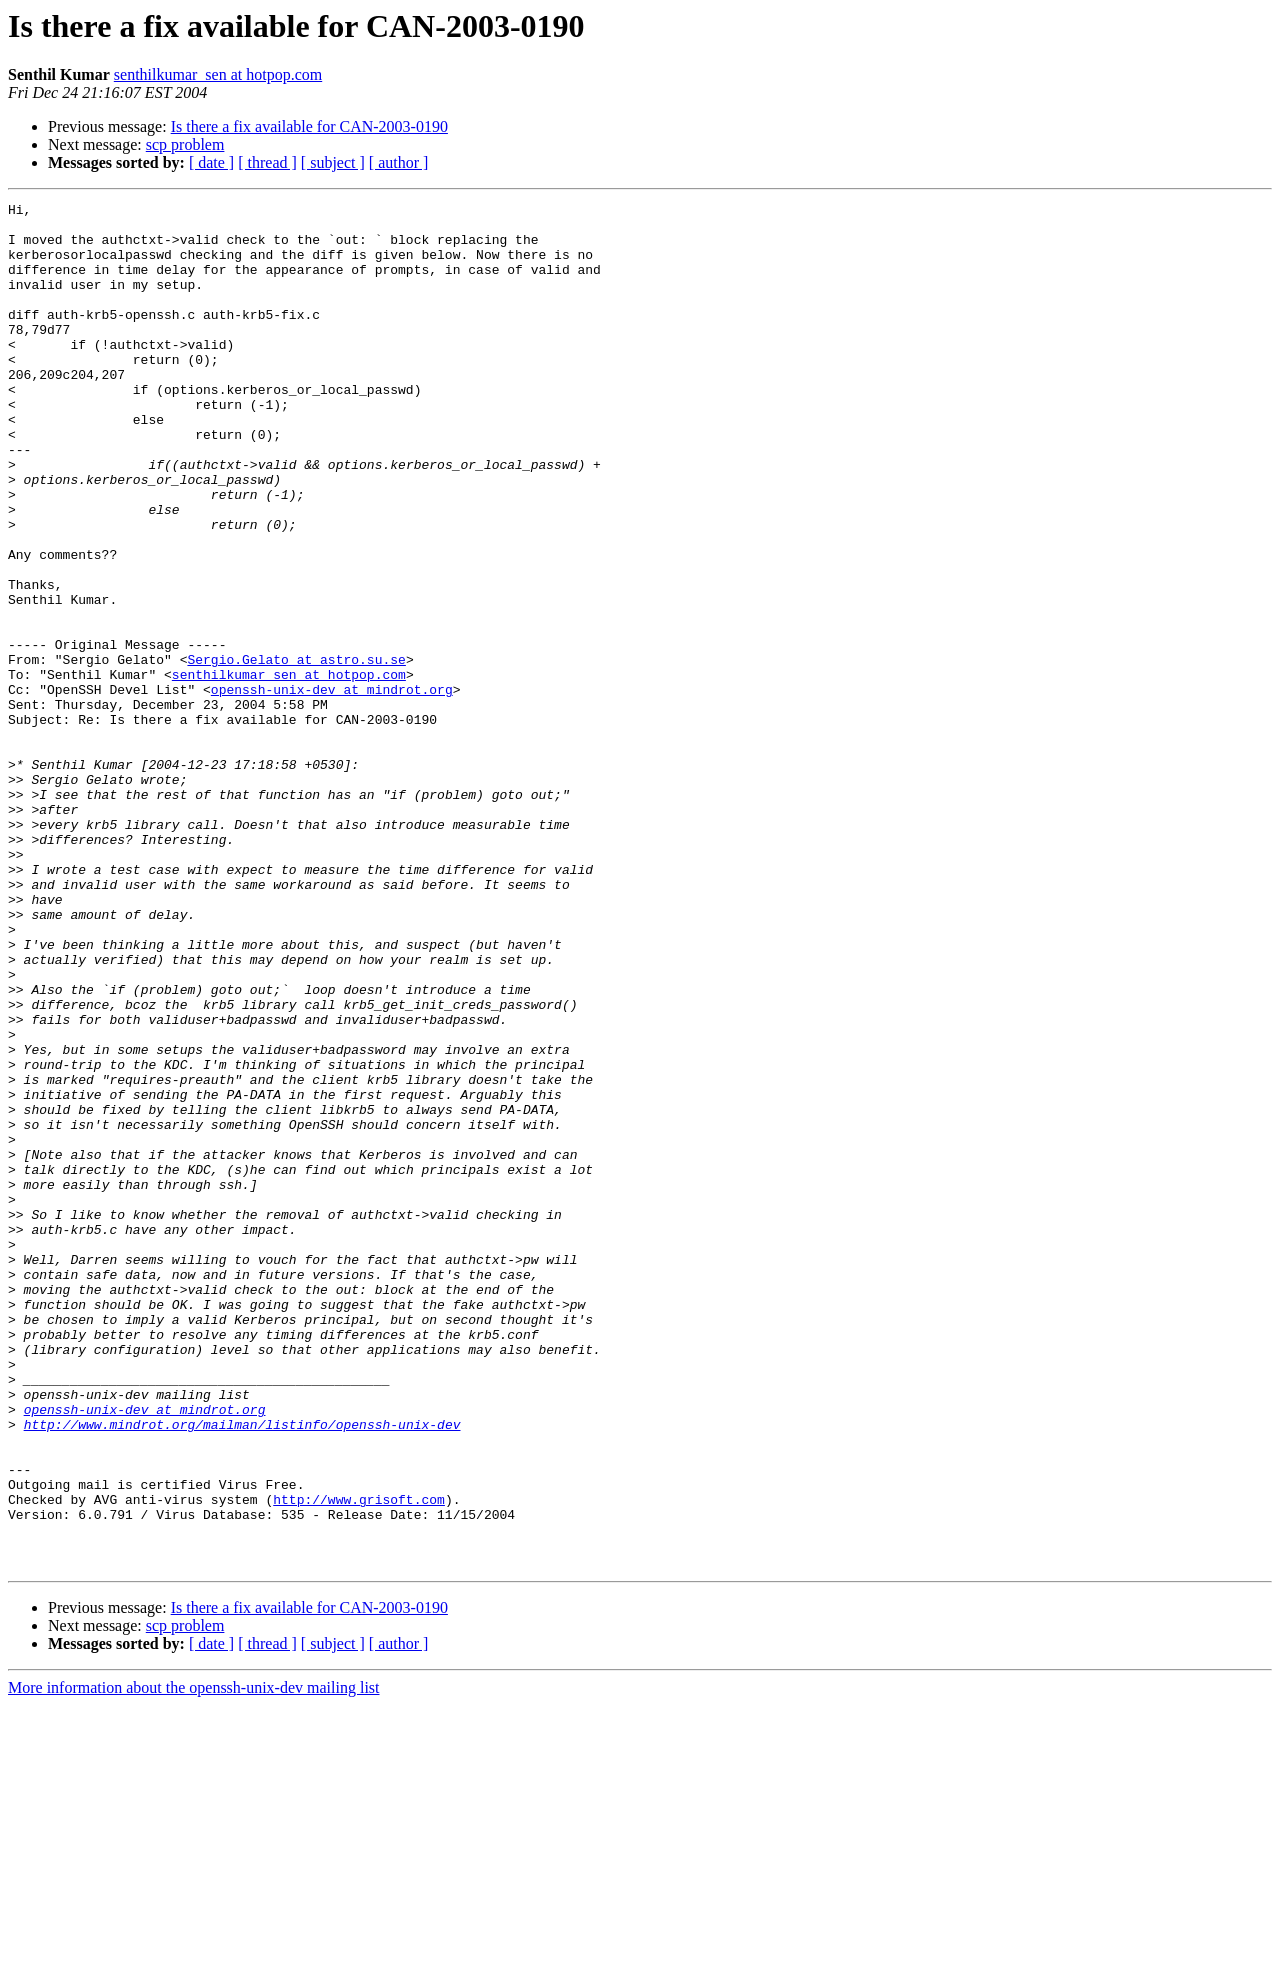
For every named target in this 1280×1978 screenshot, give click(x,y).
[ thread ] (267, 162)
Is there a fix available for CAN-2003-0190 (309, 126)
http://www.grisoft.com (359, 1760)
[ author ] (399, 162)
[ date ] (211, 162)
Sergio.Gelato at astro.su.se (296, 752)
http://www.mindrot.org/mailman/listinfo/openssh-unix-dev (242, 1670)
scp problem (185, 144)
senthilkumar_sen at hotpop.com (218, 74)
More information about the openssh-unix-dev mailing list (194, 1960)
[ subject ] (333, 162)
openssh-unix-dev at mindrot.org (332, 788)
